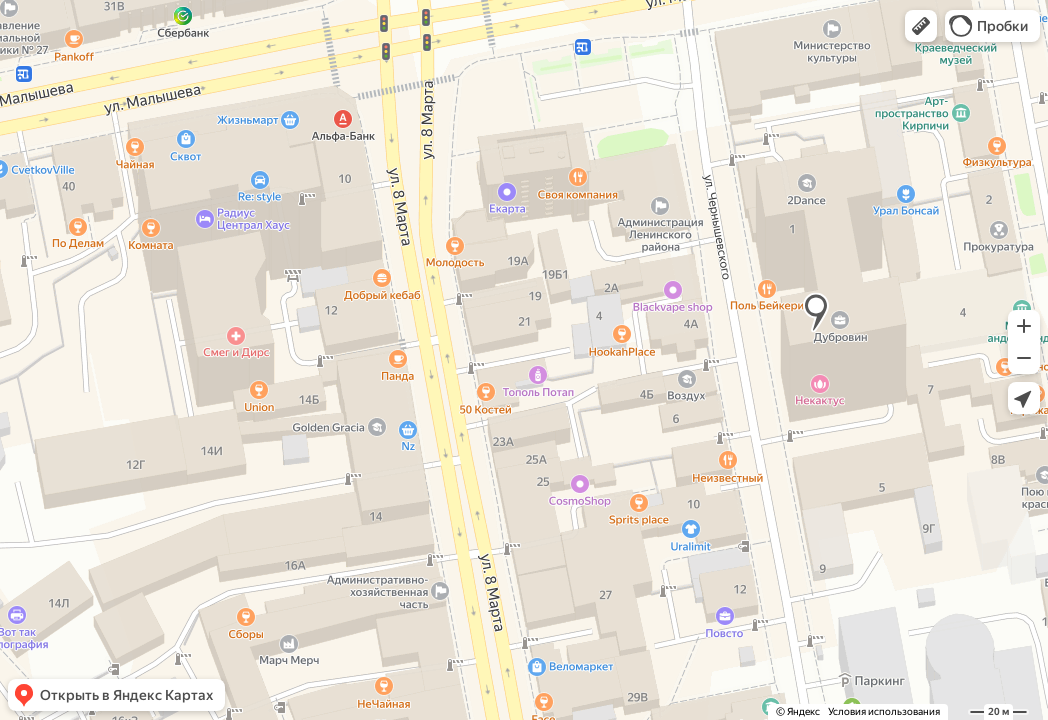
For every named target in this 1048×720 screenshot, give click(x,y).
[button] (921, 26)
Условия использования (884, 711)
